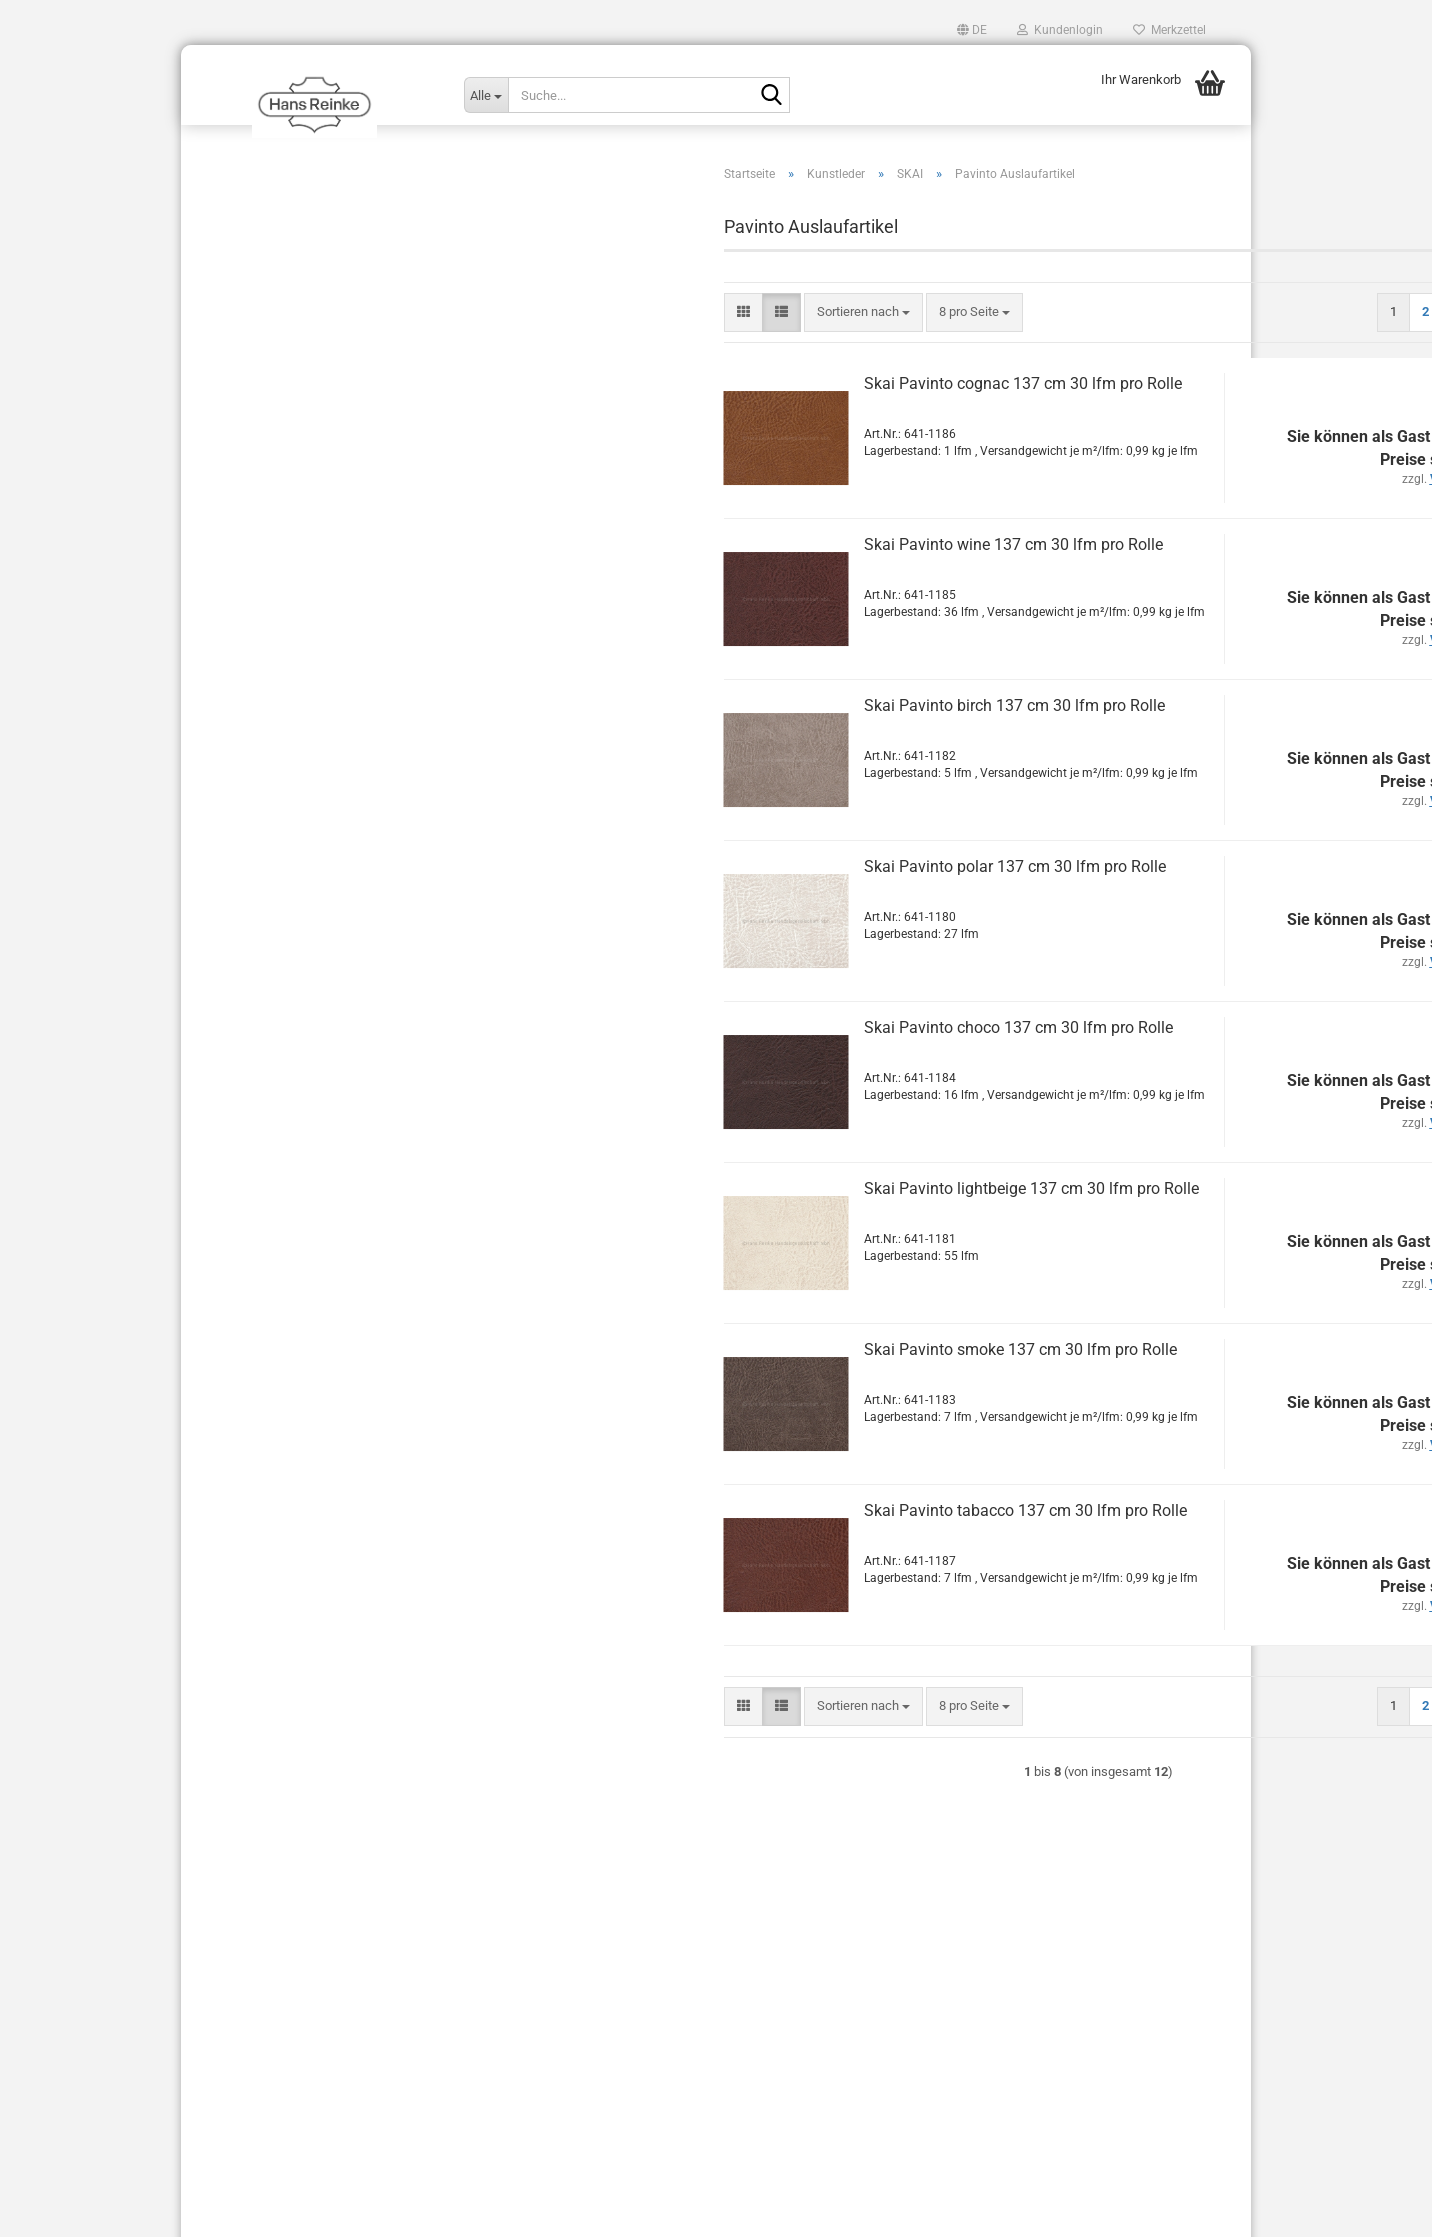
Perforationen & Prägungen (288, 1228)
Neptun (262, 571)
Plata (256, 771)
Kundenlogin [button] (1060, 30)
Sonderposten (251, 1386)
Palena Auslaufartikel (302, 600)
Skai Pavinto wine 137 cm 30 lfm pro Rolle (760, 584)
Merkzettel (1169, 30)
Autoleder (239, 259)
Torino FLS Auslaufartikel (313, 1000)
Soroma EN (273, 828)
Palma (260, 628)
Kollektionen (247, 298)
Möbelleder (243, 1148)
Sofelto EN (272, 800)
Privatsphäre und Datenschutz (281, 2136)
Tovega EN (272, 1057)
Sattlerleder (244, 1346)
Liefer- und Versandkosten (271, 2102)
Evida (257, 486)
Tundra (261, 1085)
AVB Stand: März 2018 (258, 2068)
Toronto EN (273, 1028)
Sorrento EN (275, 857)
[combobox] (610, 352)
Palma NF (269, 657)
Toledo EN (270, 943)
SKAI (241, 428)
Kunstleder (242, 338)
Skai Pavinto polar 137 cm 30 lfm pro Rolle (762, 906)
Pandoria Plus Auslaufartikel (322, 685)
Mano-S (264, 543)
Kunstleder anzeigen (284, 371)
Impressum (228, 2034)
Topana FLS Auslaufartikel (316, 971)
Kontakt (218, 2000)
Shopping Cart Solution (649, 2210)
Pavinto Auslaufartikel (304, 743)
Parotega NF (277, 714)
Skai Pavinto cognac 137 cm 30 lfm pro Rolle (770, 423)
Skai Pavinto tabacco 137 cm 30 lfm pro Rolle (772, 1550)
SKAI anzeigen (283, 457)
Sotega (262, 885)
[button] (972, 30)
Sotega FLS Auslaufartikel (315, 914)
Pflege (230, 1267)
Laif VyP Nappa (285, 514)
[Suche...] (486, 95)
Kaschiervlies (250, 1188)
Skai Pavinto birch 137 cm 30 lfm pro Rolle (761, 745)
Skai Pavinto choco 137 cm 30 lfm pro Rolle (765, 1067)
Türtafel (234, 1307)
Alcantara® (244, 219)
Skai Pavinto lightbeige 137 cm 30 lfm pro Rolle (778, 1228)
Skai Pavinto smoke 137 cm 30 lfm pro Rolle (767, 1389)
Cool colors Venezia (297, 1114)
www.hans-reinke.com (318, 1635)
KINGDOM (256, 400)
